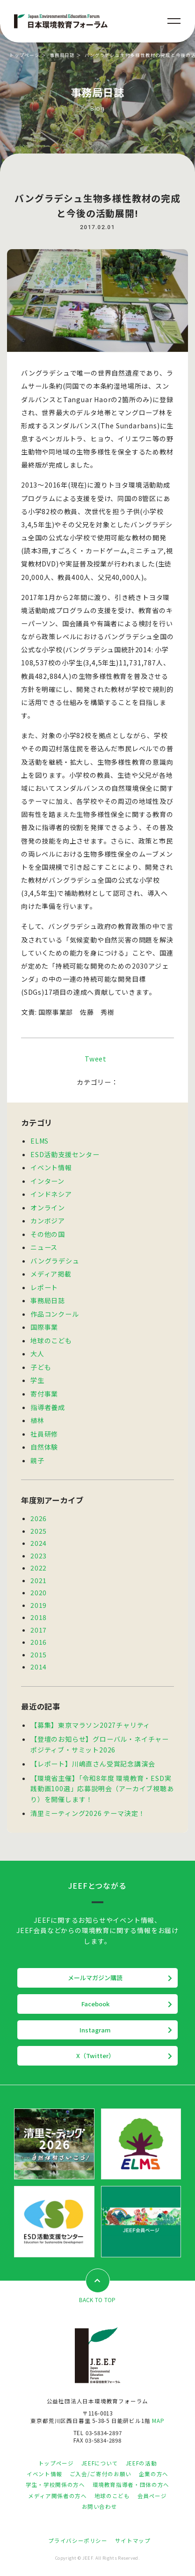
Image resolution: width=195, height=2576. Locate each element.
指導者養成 (47, 1407)
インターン (47, 1181)
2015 (38, 1654)
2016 (38, 1642)
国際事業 (44, 1327)
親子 (37, 1460)
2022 (38, 1567)
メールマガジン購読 (95, 1977)
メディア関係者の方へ (57, 2495)
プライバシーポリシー (77, 2540)
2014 (38, 1666)
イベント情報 (51, 1167)
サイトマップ (133, 2540)
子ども (40, 1367)
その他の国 (47, 1234)
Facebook (95, 2003)
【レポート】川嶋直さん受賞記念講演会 (92, 1763)
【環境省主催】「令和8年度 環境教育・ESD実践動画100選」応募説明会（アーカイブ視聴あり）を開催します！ (102, 1788)
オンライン (47, 1207)
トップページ (24, 55)
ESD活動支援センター (65, 1154)
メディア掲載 (51, 1273)
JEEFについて (99, 2463)
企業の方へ (153, 2474)
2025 (38, 1531)
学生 (37, 1380)
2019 (38, 1605)
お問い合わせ (99, 2506)
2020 (38, 1592)
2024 (38, 1543)
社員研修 (44, 1433)
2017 (38, 1629)
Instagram (95, 2029)
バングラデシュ (54, 1260)
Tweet (96, 1058)
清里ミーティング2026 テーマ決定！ (87, 1813)
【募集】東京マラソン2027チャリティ (90, 1725)
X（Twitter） (95, 2055)
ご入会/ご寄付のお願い (100, 2474)
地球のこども (51, 1340)
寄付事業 (44, 1393)
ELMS (39, 1140)
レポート (44, 1287)
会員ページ (152, 2495)
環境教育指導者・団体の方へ (131, 2484)
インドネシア (51, 1194)
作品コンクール (54, 1314)
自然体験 (44, 1447)
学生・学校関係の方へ (55, 2484)
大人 (37, 1353)
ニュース (44, 1247)
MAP (158, 2420)
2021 (38, 1580)
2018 (38, 1617)
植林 (37, 1420)
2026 (38, 1518)
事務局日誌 (62, 55)
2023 (38, 1555)
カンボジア (47, 1220)
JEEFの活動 (141, 2463)
